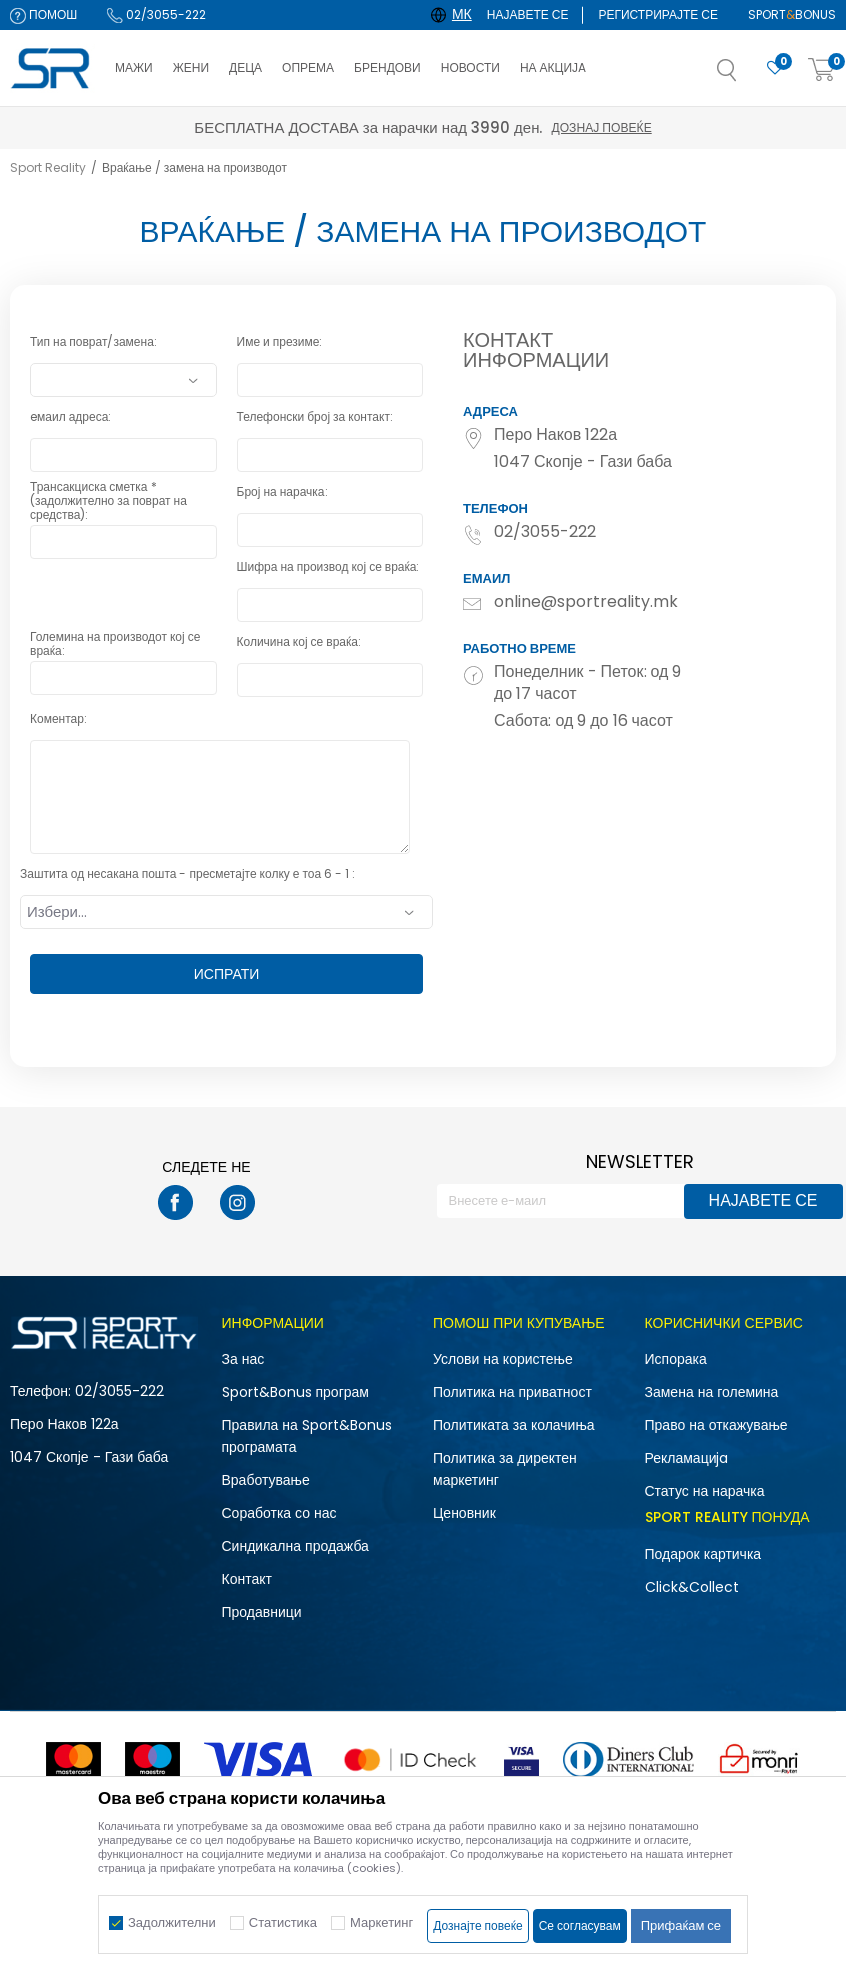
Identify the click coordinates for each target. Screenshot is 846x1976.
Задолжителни (172, 1922)
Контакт (247, 1579)
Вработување (266, 1480)
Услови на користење (503, 1359)
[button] (747, 76)
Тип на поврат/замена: (93, 342)
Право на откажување (716, 1425)
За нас (243, 1359)
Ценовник (464, 1513)
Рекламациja (687, 1458)
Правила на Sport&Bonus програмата (307, 1436)
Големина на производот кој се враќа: (115, 644)
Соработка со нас (279, 1513)
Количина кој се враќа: (299, 642)
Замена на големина (712, 1392)
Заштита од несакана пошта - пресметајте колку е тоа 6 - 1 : (187, 874)
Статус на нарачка (705, 1491)
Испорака (676, 1359)
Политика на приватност (512, 1392)
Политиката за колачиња (514, 1425)
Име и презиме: (280, 342)
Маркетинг (381, 1922)
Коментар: (58, 719)
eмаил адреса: (70, 417)
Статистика (283, 1922)
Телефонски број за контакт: (315, 417)
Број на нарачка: (282, 492)
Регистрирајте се (658, 14)
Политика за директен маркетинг (505, 1469)
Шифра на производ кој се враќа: (328, 567)
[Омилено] (775, 68)
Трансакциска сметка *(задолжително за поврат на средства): (108, 494)
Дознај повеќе (601, 127)
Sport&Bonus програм (295, 1392)
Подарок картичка (703, 1554)
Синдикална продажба (295, 1546)
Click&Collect (692, 1587)
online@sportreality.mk (586, 602)
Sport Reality (48, 167)
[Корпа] (822, 70)
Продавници (262, 1612)
